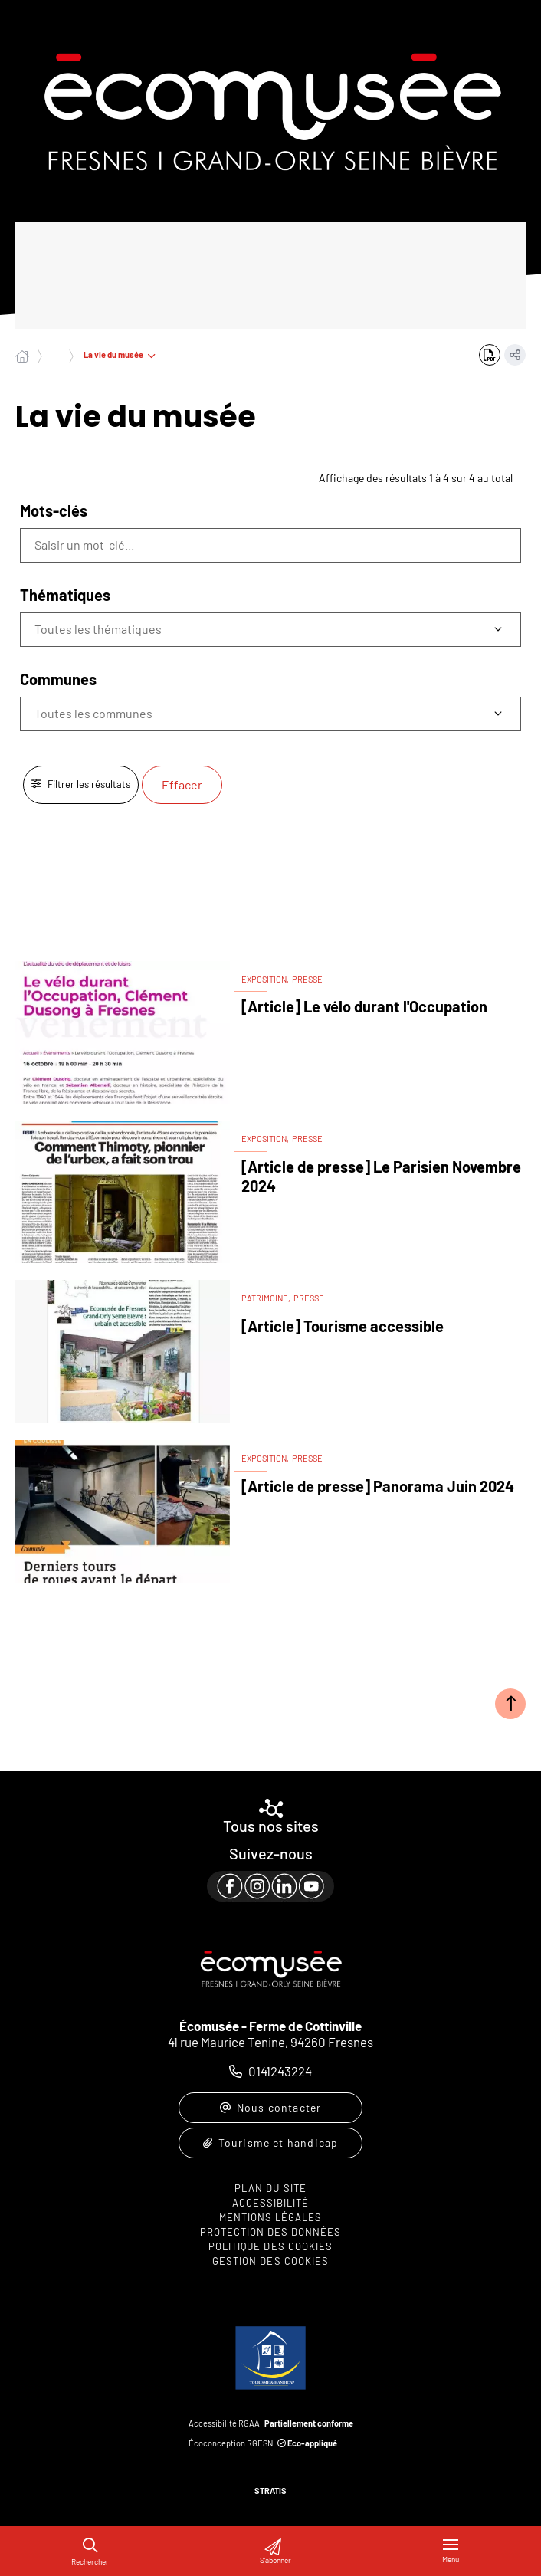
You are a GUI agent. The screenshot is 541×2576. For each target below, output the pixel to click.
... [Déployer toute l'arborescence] (55, 356)
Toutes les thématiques (98, 629)
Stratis (270, 2491)
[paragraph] (270, 1886)
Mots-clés (53, 510)
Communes (58, 679)
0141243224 (280, 2071)
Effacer (182, 784)
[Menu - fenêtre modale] (451, 2551)
